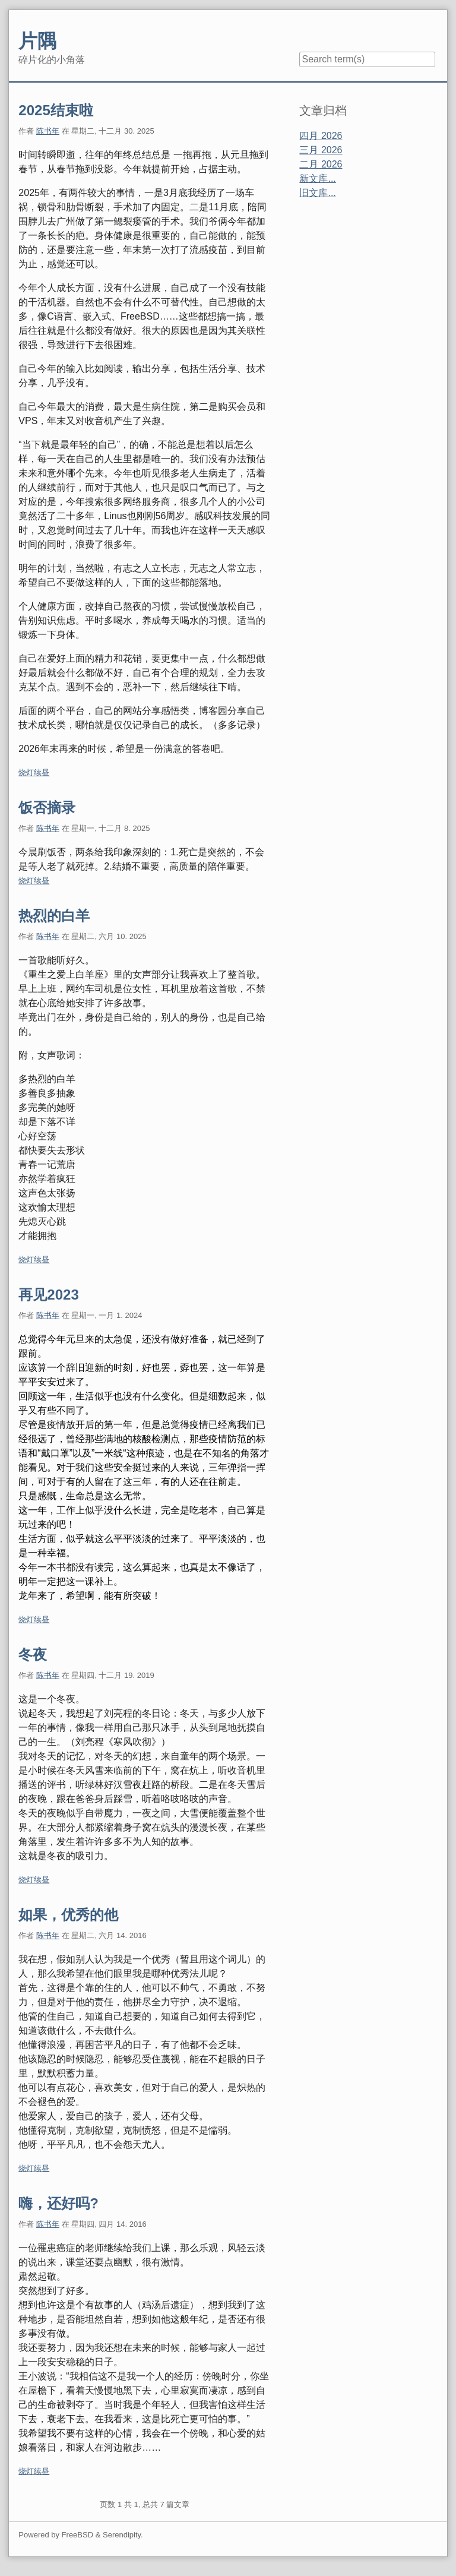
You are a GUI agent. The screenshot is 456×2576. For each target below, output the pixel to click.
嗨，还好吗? (58, 2203)
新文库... (317, 178)
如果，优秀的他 (68, 1915)
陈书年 (47, 131)
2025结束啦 (55, 110)
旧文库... (317, 193)
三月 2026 (320, 150)
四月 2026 (320, 136)
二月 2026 (320, 164)
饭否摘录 (46, 807)
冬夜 (32, 1654)
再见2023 (48, 1295)
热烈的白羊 (54, 916)
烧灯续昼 (33, 772)
